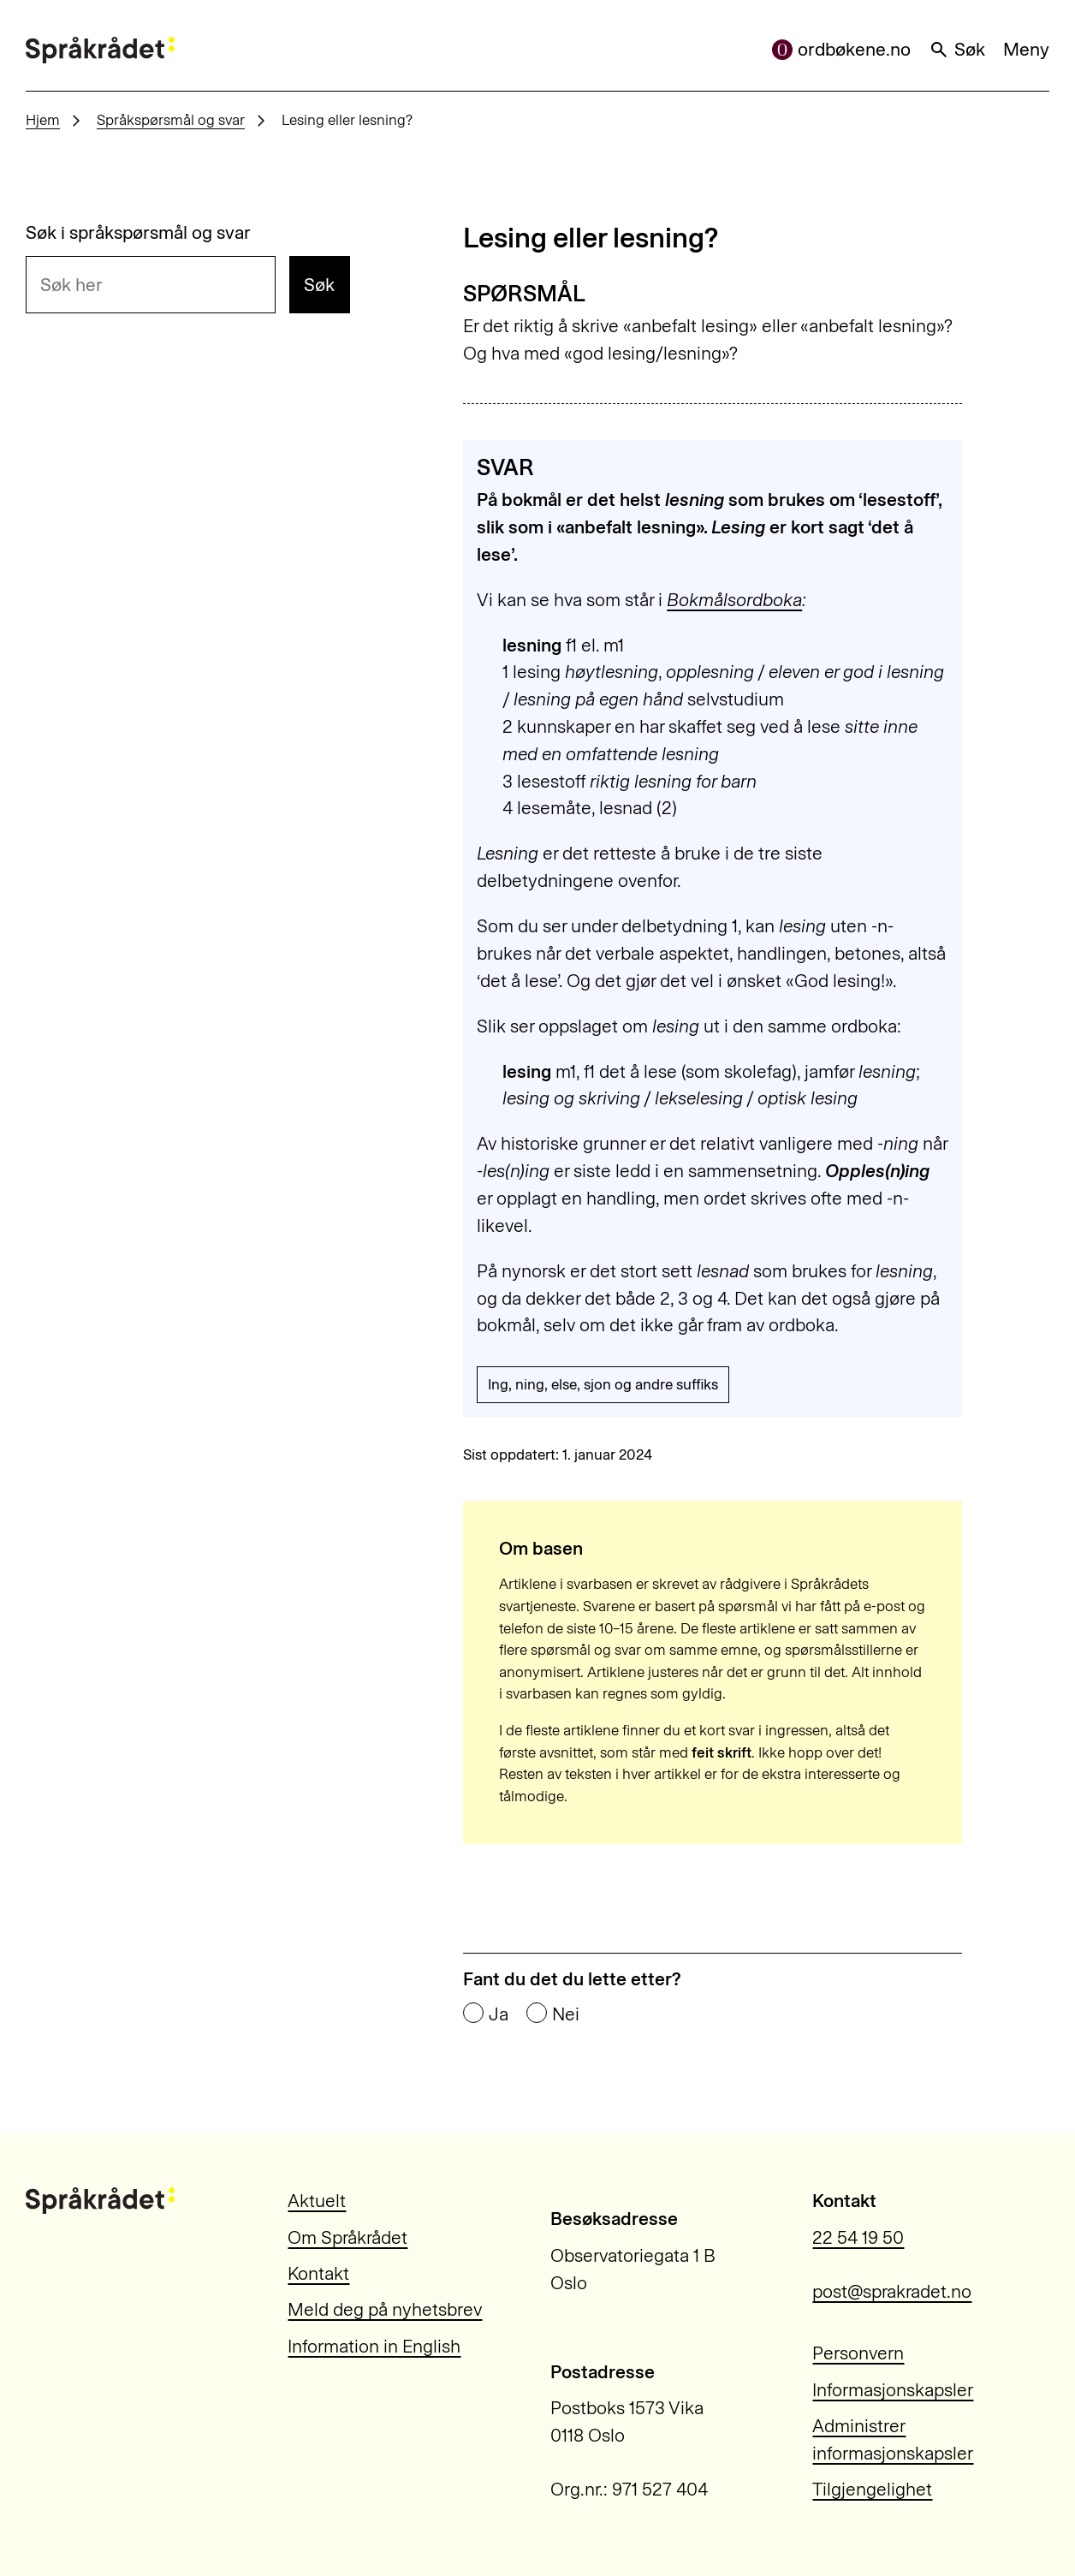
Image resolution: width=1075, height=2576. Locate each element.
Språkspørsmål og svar (171, 119)
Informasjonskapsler (892, 2389)
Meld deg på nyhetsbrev (385, 2309)
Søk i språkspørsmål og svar (138, 232)
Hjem (43, 119)
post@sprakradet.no (891, 2291)
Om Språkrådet (347, 2237)
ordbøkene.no (841, 49)
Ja (498, 2014)
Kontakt (318, 2273)
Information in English (374, 2346)
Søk (957, 49)
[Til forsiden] (100, 50)
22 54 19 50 (858, 2237)
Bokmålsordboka (734, 599)
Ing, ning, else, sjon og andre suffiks (603, 1384)
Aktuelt (317, 2200)
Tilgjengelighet (872, 2489)
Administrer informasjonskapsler (892, 2439)
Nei (565, 2014)
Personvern (858, 2353)
